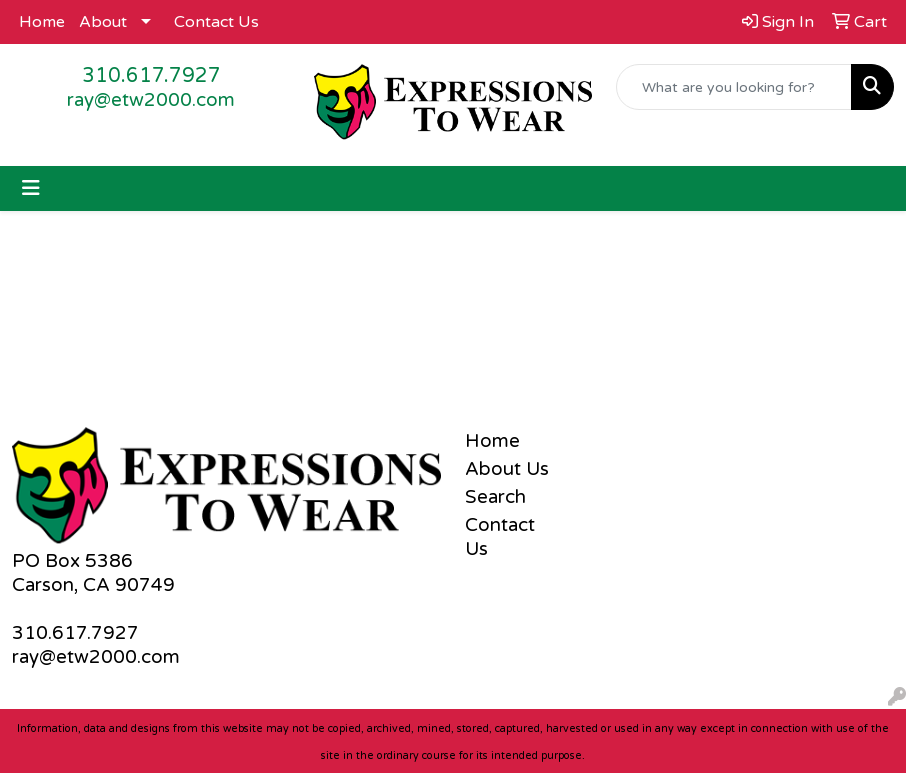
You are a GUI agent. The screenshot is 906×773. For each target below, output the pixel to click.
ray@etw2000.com (151, 100)
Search (495, 497)
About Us (507, 469)
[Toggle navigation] (31, 188)
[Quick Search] (734, 87)
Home (42, 22)
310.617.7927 (151, 76)
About (103, 22)
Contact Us (216, 22)
